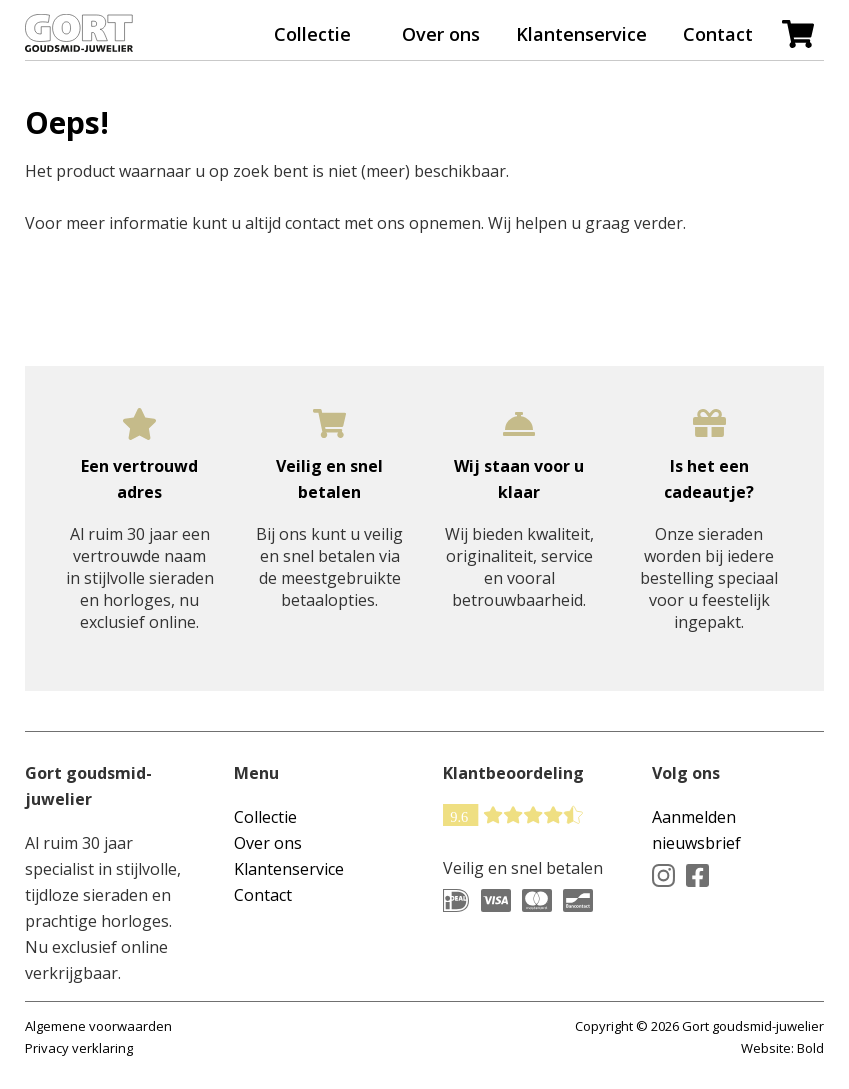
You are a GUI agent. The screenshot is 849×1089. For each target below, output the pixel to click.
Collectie (312, 34)
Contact (718, 34)
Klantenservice (581, 34)
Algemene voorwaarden (98, 1026)
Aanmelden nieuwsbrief (696, 830)
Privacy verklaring (79, 1048)
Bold (810, 1048)
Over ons (441, 34)
